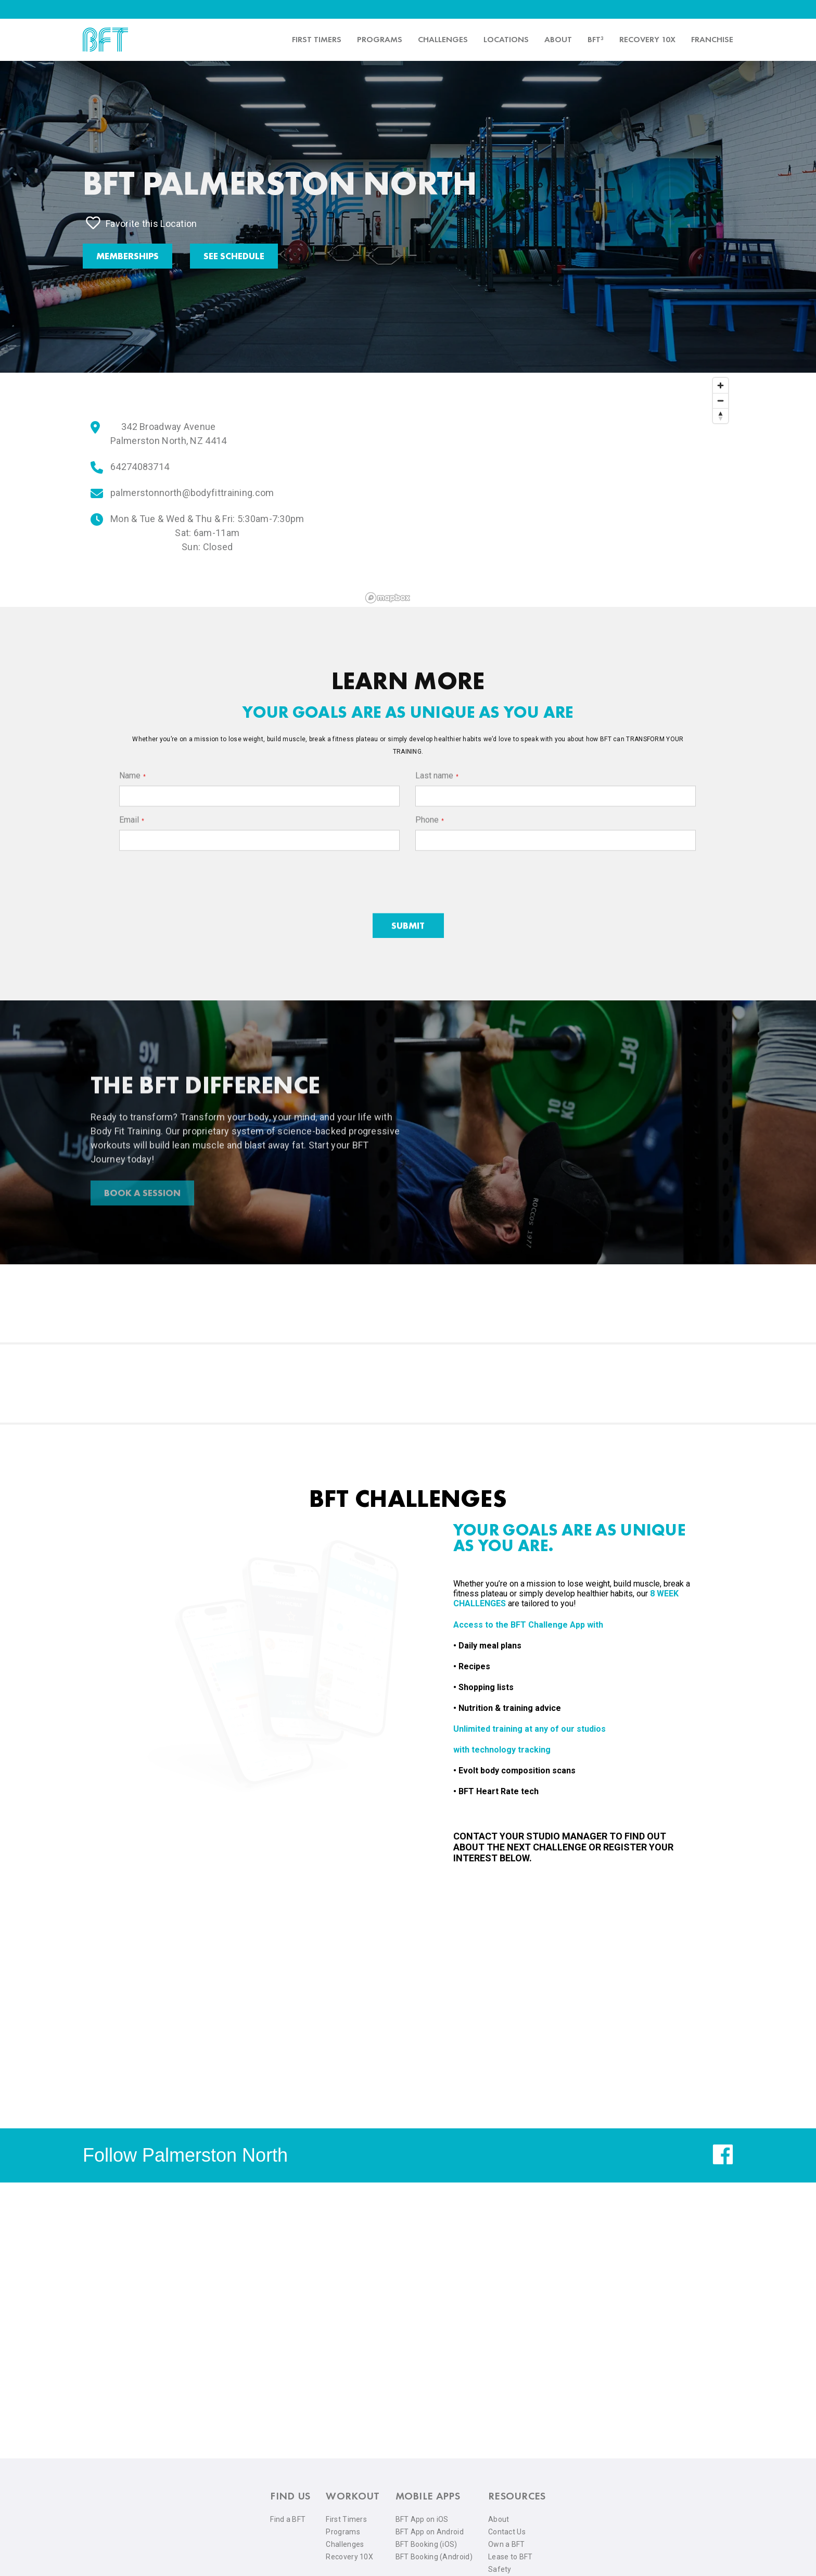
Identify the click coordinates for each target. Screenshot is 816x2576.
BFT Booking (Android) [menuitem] (434, 2557)
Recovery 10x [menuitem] (647, 39)
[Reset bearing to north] (720, 415)
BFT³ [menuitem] (596, 39)
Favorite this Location (141, 222)
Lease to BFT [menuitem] (510, 2557)
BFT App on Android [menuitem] (430, 2532)
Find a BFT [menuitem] (287, 2519)
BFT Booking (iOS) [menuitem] (426, 2544)
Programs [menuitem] (379, 39)
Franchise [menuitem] (712, 39)
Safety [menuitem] (500, 2569)
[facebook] (722, 2162)
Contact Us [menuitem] (507, 2532)
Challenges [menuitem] (443, 39)
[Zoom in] (720, 385)
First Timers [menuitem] (346, 2519)
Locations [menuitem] (506, 39)
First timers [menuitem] (316, 39)
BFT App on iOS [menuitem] (422, 2519)
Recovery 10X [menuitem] (349, 2557)
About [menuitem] (558, 39)
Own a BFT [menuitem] (506, 2544)
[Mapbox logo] (388, 598)
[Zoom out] (720, 400)
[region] (547, 490)
